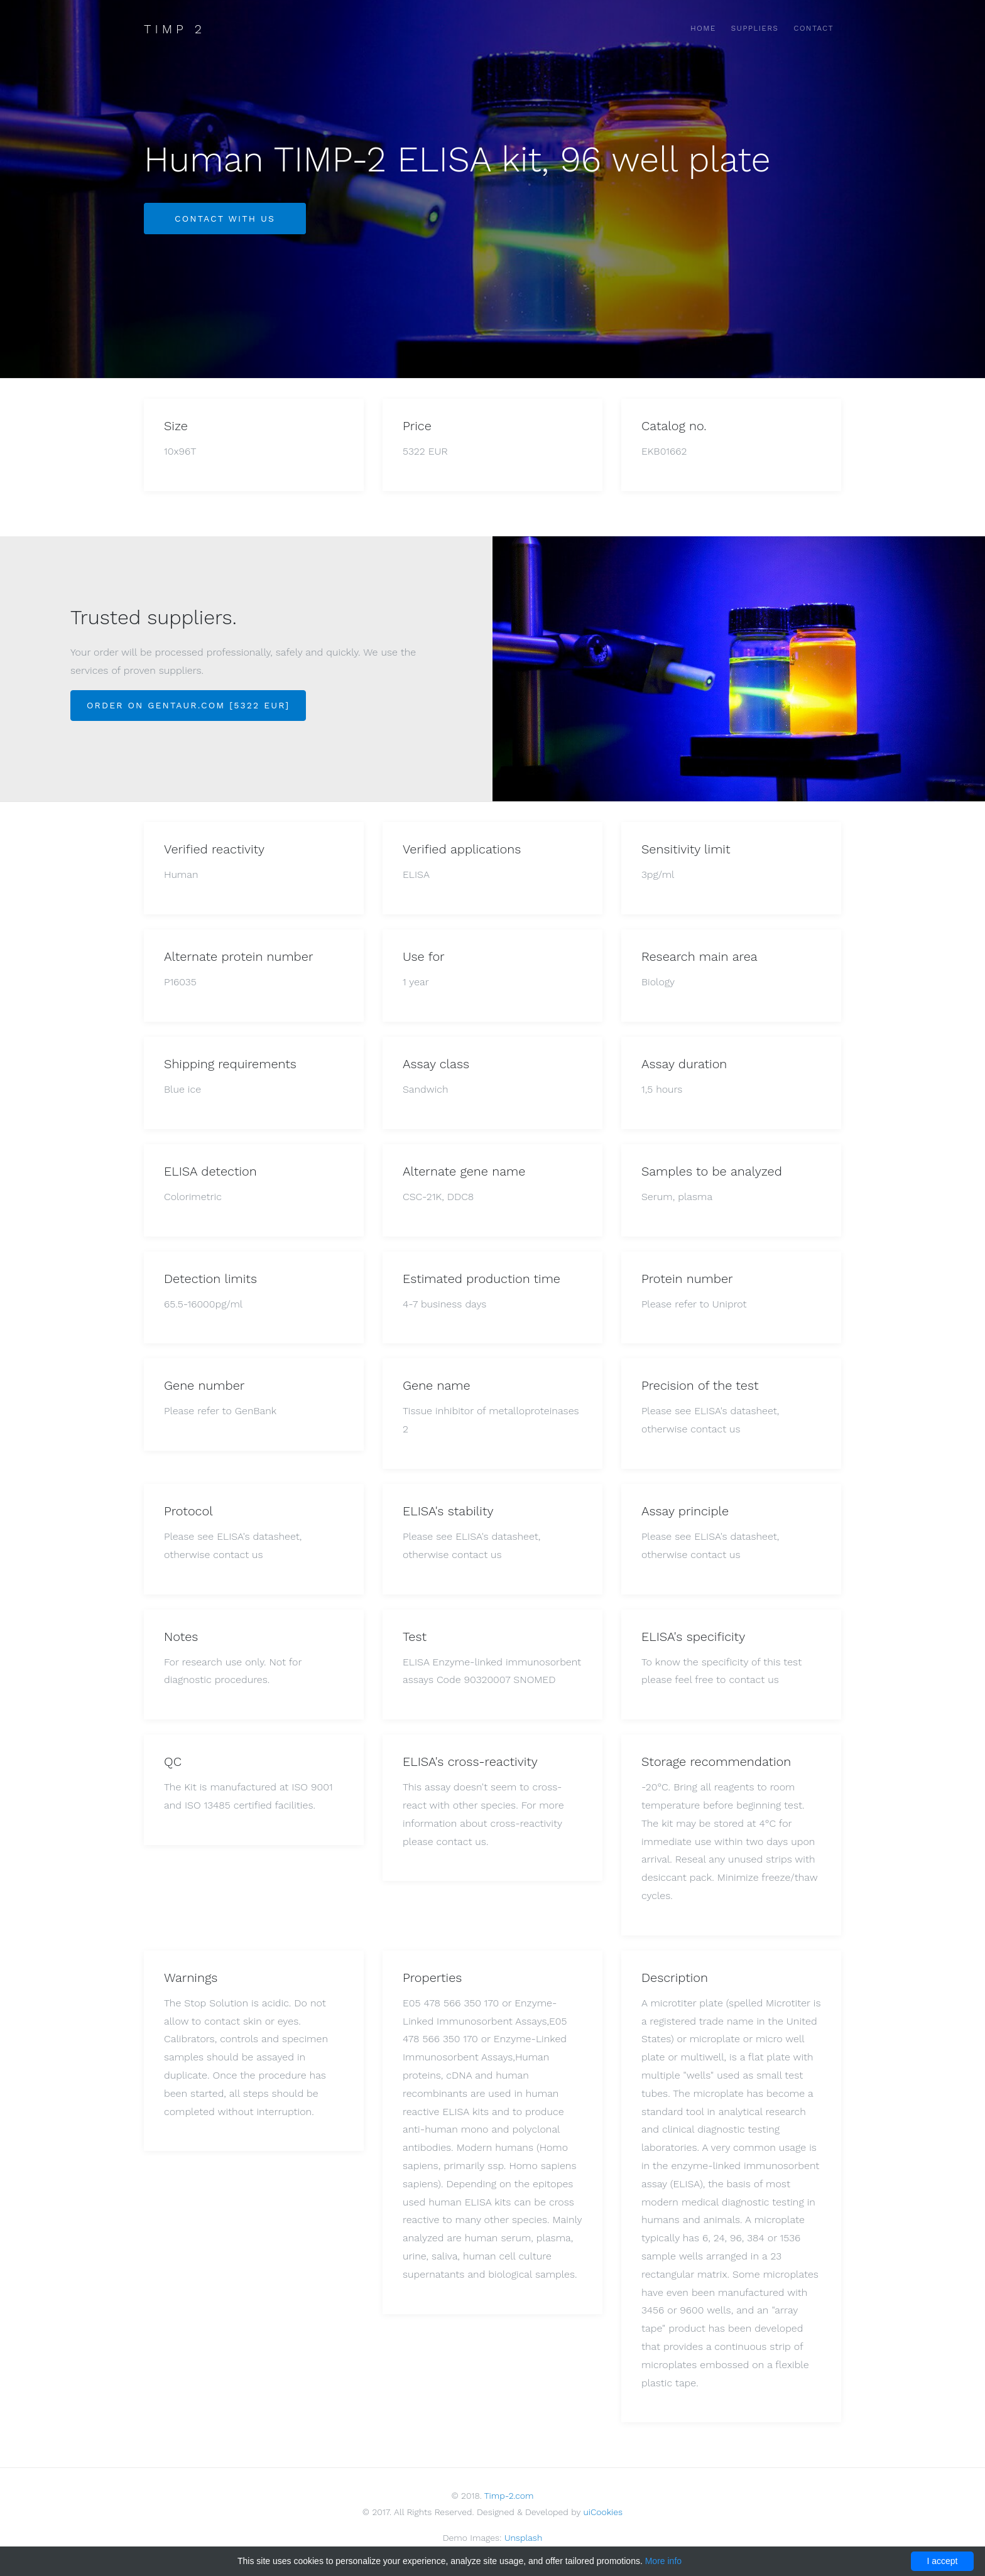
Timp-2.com (509, 2496)
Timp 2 (174, 28)
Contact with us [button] (225, 219)
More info (663, 2561)
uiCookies (603, 2512)
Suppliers (755, 28)
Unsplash (523, 2538)
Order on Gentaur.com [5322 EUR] (188, 705)
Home (703, 28)
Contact (813, 28)
